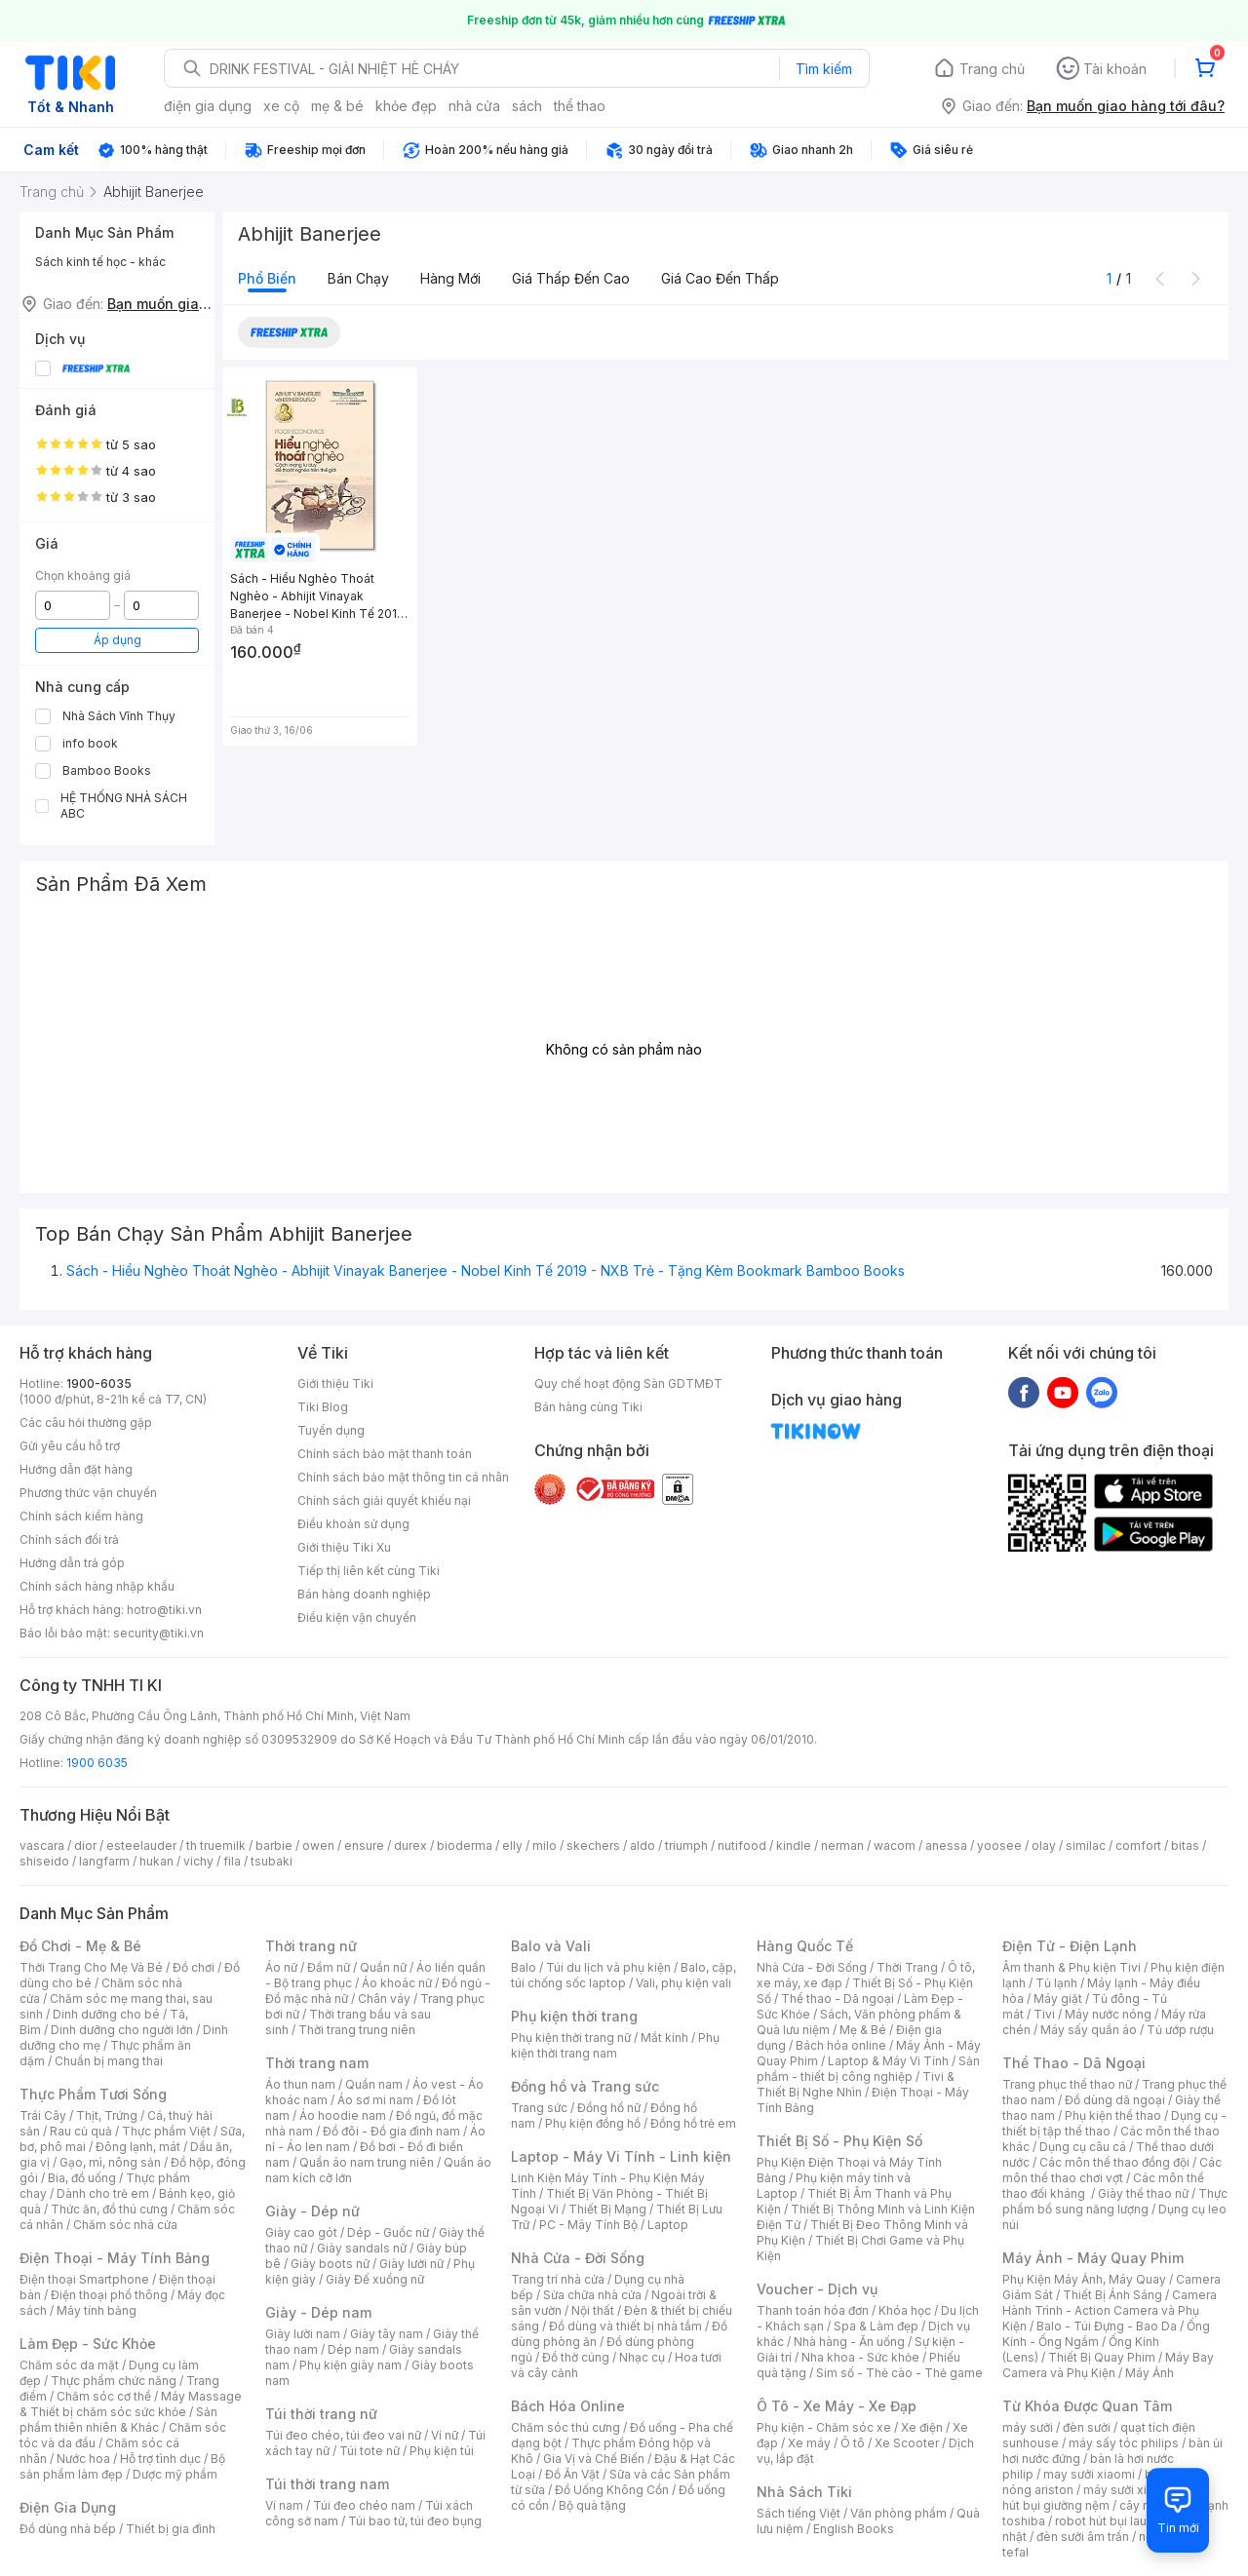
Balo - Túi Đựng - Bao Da (1106, 2326)
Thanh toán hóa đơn (813, 2310)
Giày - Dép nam (318, 2312)
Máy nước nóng (1108, 2014)
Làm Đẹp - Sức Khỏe (88, 2343)
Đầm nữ (328, 1967)
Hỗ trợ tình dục (160, 2458)
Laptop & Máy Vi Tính (888, 2061)
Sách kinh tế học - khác (100, 261)
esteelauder (141, 1845)
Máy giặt (1058, 1998)
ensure (364, 1845)
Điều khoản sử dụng (353, 1524)
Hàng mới (450, 278)
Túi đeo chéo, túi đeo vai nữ (343, 2435)
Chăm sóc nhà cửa (125, 2224)
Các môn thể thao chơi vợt (1112, 2170)
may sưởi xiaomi (1089, 2474)
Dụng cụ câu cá (1082, 2146)
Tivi (1044, 2014)
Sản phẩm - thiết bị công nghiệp (868, 2069)
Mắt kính (664, 2037)
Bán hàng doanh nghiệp (364, 1594)
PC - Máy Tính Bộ (588, 2224)
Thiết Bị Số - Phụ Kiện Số (839, 2141)
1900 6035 (97, 1762)
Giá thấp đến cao (571, 278)
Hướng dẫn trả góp (72, 1563)
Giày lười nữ (411, 2263)
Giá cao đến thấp (720, 278)
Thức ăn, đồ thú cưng (109, 2209)
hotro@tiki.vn (164, 1609)
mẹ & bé (337, 105)
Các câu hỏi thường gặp (86, 1422)
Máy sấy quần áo (1088, 2029)
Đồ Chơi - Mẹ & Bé (80, 1946)
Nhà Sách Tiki (804, 2491)
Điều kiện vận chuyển (356, 1617)
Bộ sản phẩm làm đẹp (122, 2466)
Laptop (667, 2224)
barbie (273, 1845)
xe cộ (281, 105)
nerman (842, 1845)
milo (544, 1845)
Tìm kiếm (824, 68)
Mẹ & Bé (862, 2029)
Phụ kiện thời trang (574, 2016)
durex (410, 1845)
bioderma (464, 1845)
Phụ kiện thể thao (1113, 2115)
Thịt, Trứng (106, 2115)
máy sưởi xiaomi (1129, 2489)
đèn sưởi (1087, 2427)
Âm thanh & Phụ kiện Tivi (1071, 1967)
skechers (593, 1845)
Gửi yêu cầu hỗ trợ (70, 1446)
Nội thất (592, 2310)
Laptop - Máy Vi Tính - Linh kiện (621, 2156)
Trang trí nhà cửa (557, 2279)
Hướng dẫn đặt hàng (76, 1469)
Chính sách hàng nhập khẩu (97, 1586)
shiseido (44, 1861)
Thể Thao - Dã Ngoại (1074, 2063)
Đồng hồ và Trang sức (585, 2086)
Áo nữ (281, 1967)
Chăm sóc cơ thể (104, 2396)
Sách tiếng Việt (798, 2513)
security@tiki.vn (158, 1633)
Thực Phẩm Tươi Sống (93, 2094)
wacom (895, 1845)
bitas (1185, 1845)
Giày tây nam (386, 2333)
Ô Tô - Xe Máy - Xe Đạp (836, 2406)
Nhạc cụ (642, 2357)
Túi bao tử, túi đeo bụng (415, 2521)
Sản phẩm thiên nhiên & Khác (118, 2419)
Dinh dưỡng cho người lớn (122, 2029)
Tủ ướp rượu (1180, 2029)
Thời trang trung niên (356, 2029)
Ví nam (284, 2505)
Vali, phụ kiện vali (683, 1983)
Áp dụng (117, 640)
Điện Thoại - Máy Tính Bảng (115, 2257)
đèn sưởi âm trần (1082, 2536)
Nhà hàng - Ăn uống (849, 2341)
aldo (642, 1845)
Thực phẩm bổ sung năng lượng (1115, 2201)
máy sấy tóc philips (1124, 2443)
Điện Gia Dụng (68, 2507)
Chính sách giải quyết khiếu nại (384, 1500)
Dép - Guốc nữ (388, 2232)
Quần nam (374, 2084)
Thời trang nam (317, 2063)
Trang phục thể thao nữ (1067, 2084)
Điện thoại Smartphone (84, 2279)
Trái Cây (43, 2115)
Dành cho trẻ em (103, 2193)
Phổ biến (267, 278)
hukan (156, 1861)
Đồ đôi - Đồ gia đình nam (391, 2131)
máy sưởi (1027, 2427)
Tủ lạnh (1056, 1983)
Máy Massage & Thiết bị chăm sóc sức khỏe (131, 2404)
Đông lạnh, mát (138, 2146)
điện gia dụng (208, 105)
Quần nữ (383, 1967)
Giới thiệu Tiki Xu (344, 1547)
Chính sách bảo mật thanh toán (384, 1453)
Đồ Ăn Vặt (572, 2474)
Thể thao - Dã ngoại (837, 1998)
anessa (946, 1845)
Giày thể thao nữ (1143, 2193)
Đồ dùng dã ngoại (1115, 2100)
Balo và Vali (551, 1946)
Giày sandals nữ (362, 2248)
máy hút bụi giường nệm (1105, 2497)
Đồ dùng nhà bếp (68, 2528)
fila (232, 1861)
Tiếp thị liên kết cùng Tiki (368, 1570)
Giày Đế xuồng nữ (375, 2279)
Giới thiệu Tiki (335, 1383)
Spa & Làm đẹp (876, 2326)
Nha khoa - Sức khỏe (860, 2357)
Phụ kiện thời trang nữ (571, 2037)
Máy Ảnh (1149, 2372)
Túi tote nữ (369, 2450)
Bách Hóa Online (568, 2406)
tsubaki (271, 1861)
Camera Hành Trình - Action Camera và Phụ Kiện (1109, 2310)
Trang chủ (992, 68)
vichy (198, 1861)
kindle (793, 1845)
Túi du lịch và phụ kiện (608, 1967)
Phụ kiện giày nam (350, 2365)
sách (527, 105)
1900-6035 (99, 1383)
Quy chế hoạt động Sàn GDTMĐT (628, 1383)
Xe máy (809, 2443)
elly (512, 1845)
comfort (1138, 1845)
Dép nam (353, 2349)
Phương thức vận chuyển (88, 1492)
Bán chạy (358, 278)
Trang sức (539, 2107)
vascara (42, 1845)
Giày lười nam (302, 2333)
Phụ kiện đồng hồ (593, 2123)
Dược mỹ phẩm (175, 2474)
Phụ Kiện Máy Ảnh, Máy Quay (1084, 2279)
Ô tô (852, 2443)
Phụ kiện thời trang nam (615, 2045)
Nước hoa (83, 2458)
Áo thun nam (300, 2084)
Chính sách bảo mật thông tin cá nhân (403, 1477)
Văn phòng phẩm (898, 2513)
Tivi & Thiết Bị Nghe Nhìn (856, 2084)
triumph (686, 1845)
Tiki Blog (322, 1407)
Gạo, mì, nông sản (110, 2162)
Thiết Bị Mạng (607, 2209)
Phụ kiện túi (442, 2450)
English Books (853, 2528)
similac (1086, 1845)
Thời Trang (907, 1967)
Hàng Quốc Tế (805, 1946)
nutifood (742, 1845)
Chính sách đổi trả (69, 1539)
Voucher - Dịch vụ (817, 2289)
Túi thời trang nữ (321, 2413)
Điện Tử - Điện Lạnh (1069, 1946)
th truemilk (216, 1845)
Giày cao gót (301, 2232)
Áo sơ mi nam (375, 2100)
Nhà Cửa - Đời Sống (577, 2257)
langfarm (104, 1861)
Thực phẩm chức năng (113, 2380)
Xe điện (922, 2427)
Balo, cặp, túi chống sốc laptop (623, 1975)
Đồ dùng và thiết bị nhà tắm (625, 2326)
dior (85, 1845)
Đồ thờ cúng (575, 2357)
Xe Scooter (907, 2443)
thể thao (579, 105)
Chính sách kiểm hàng (81, 1516)
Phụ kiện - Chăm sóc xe (824, 2427)
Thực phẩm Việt (166, 2131)
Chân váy (384, 1998)
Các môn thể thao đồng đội (1114, 2162)
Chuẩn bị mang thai (109, 2061)
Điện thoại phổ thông (109, 2295)
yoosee (999, 1845)
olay (1044, 1845)
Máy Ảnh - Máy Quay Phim (1093, 2257)
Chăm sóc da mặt (69, 2365)
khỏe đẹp (406, 105)
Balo (523, 1967)
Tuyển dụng (331, 1430)
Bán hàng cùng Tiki (588, 1407)
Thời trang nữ (311, 1946)
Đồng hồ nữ (609, 2107)
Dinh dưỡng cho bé (106, 2014)
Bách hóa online (841, 2045)
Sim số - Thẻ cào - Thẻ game (899, 2372)
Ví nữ (444, 2435)
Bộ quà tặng (592, 2505)
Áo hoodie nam (342, 2115)
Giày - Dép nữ (312, 2211)
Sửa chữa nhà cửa (592, 2295)
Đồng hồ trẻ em (693, 2123)
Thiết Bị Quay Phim (1101, 2357)
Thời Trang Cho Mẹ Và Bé (91, 1967)
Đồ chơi (193, 1967)
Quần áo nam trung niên (366, 2162)
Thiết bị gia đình (170, 2528)
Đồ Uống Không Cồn (612, 2489)
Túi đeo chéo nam (364, 2505)
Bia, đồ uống (82, 2178)
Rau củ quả (81, 2131)
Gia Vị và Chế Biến (593, 2458)
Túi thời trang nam (327, 2484)
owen (318, 1845)
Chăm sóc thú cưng (565, 2427)
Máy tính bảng (96, 2310)
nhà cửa (474, 105)
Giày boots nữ (330, 2263)
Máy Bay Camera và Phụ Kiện (1108, 2365)
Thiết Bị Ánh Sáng (1112, 2295)
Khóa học (904, 2310)
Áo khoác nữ (397, 1983)
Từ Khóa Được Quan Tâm (1087, 2406)
